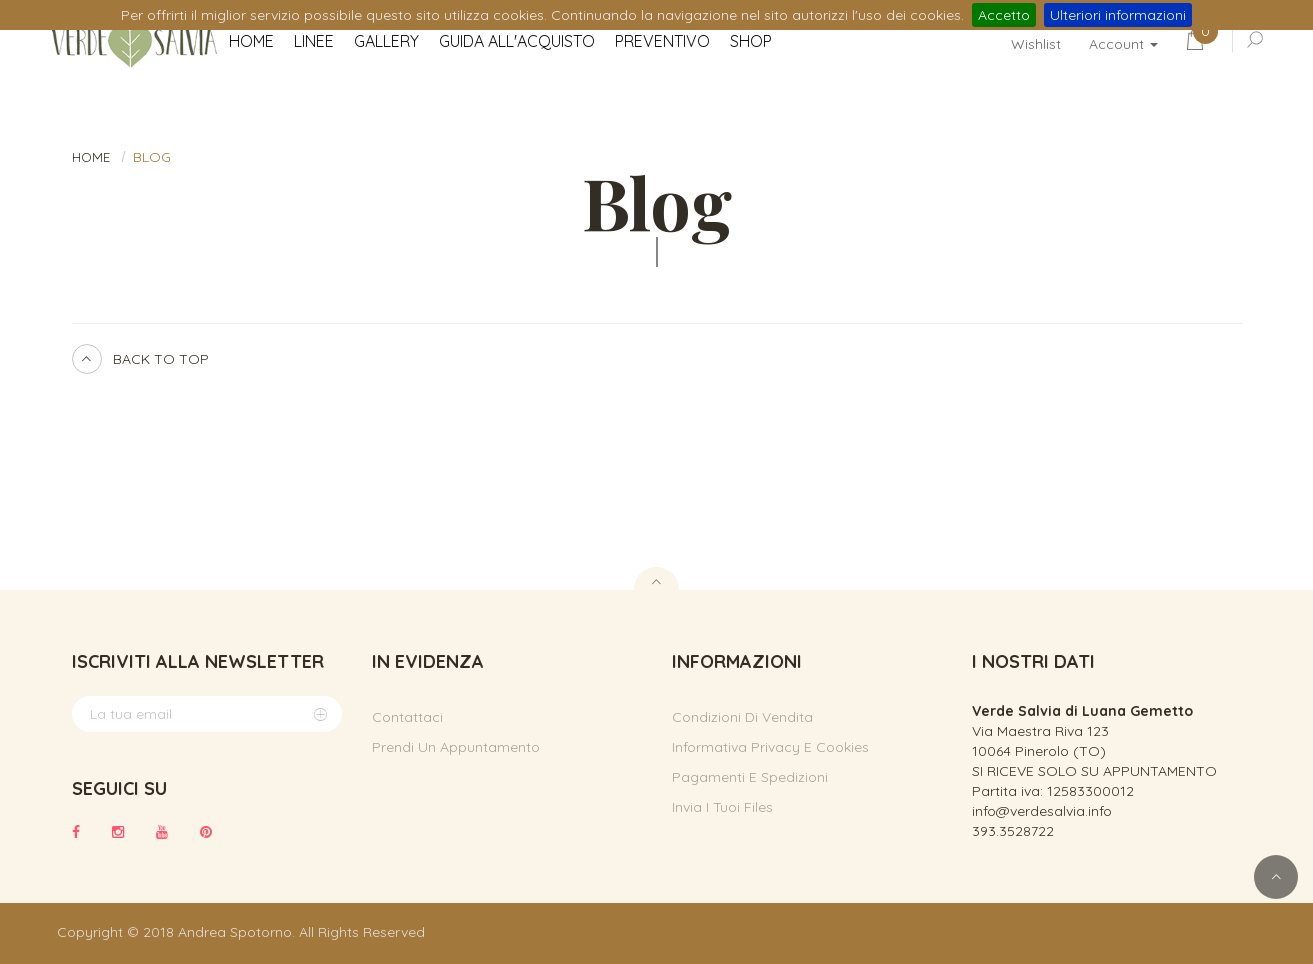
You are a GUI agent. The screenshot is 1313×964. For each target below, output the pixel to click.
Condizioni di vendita (742, 717)
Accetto (1004, 15)
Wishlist (1036, 44)
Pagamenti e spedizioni (750, 777)
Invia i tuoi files (722, 807)
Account (1123, 44)
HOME (91, 157)
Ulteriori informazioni (1118, 15)
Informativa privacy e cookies (770, 747)
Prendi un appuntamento (456, 747)
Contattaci (407, 717)
